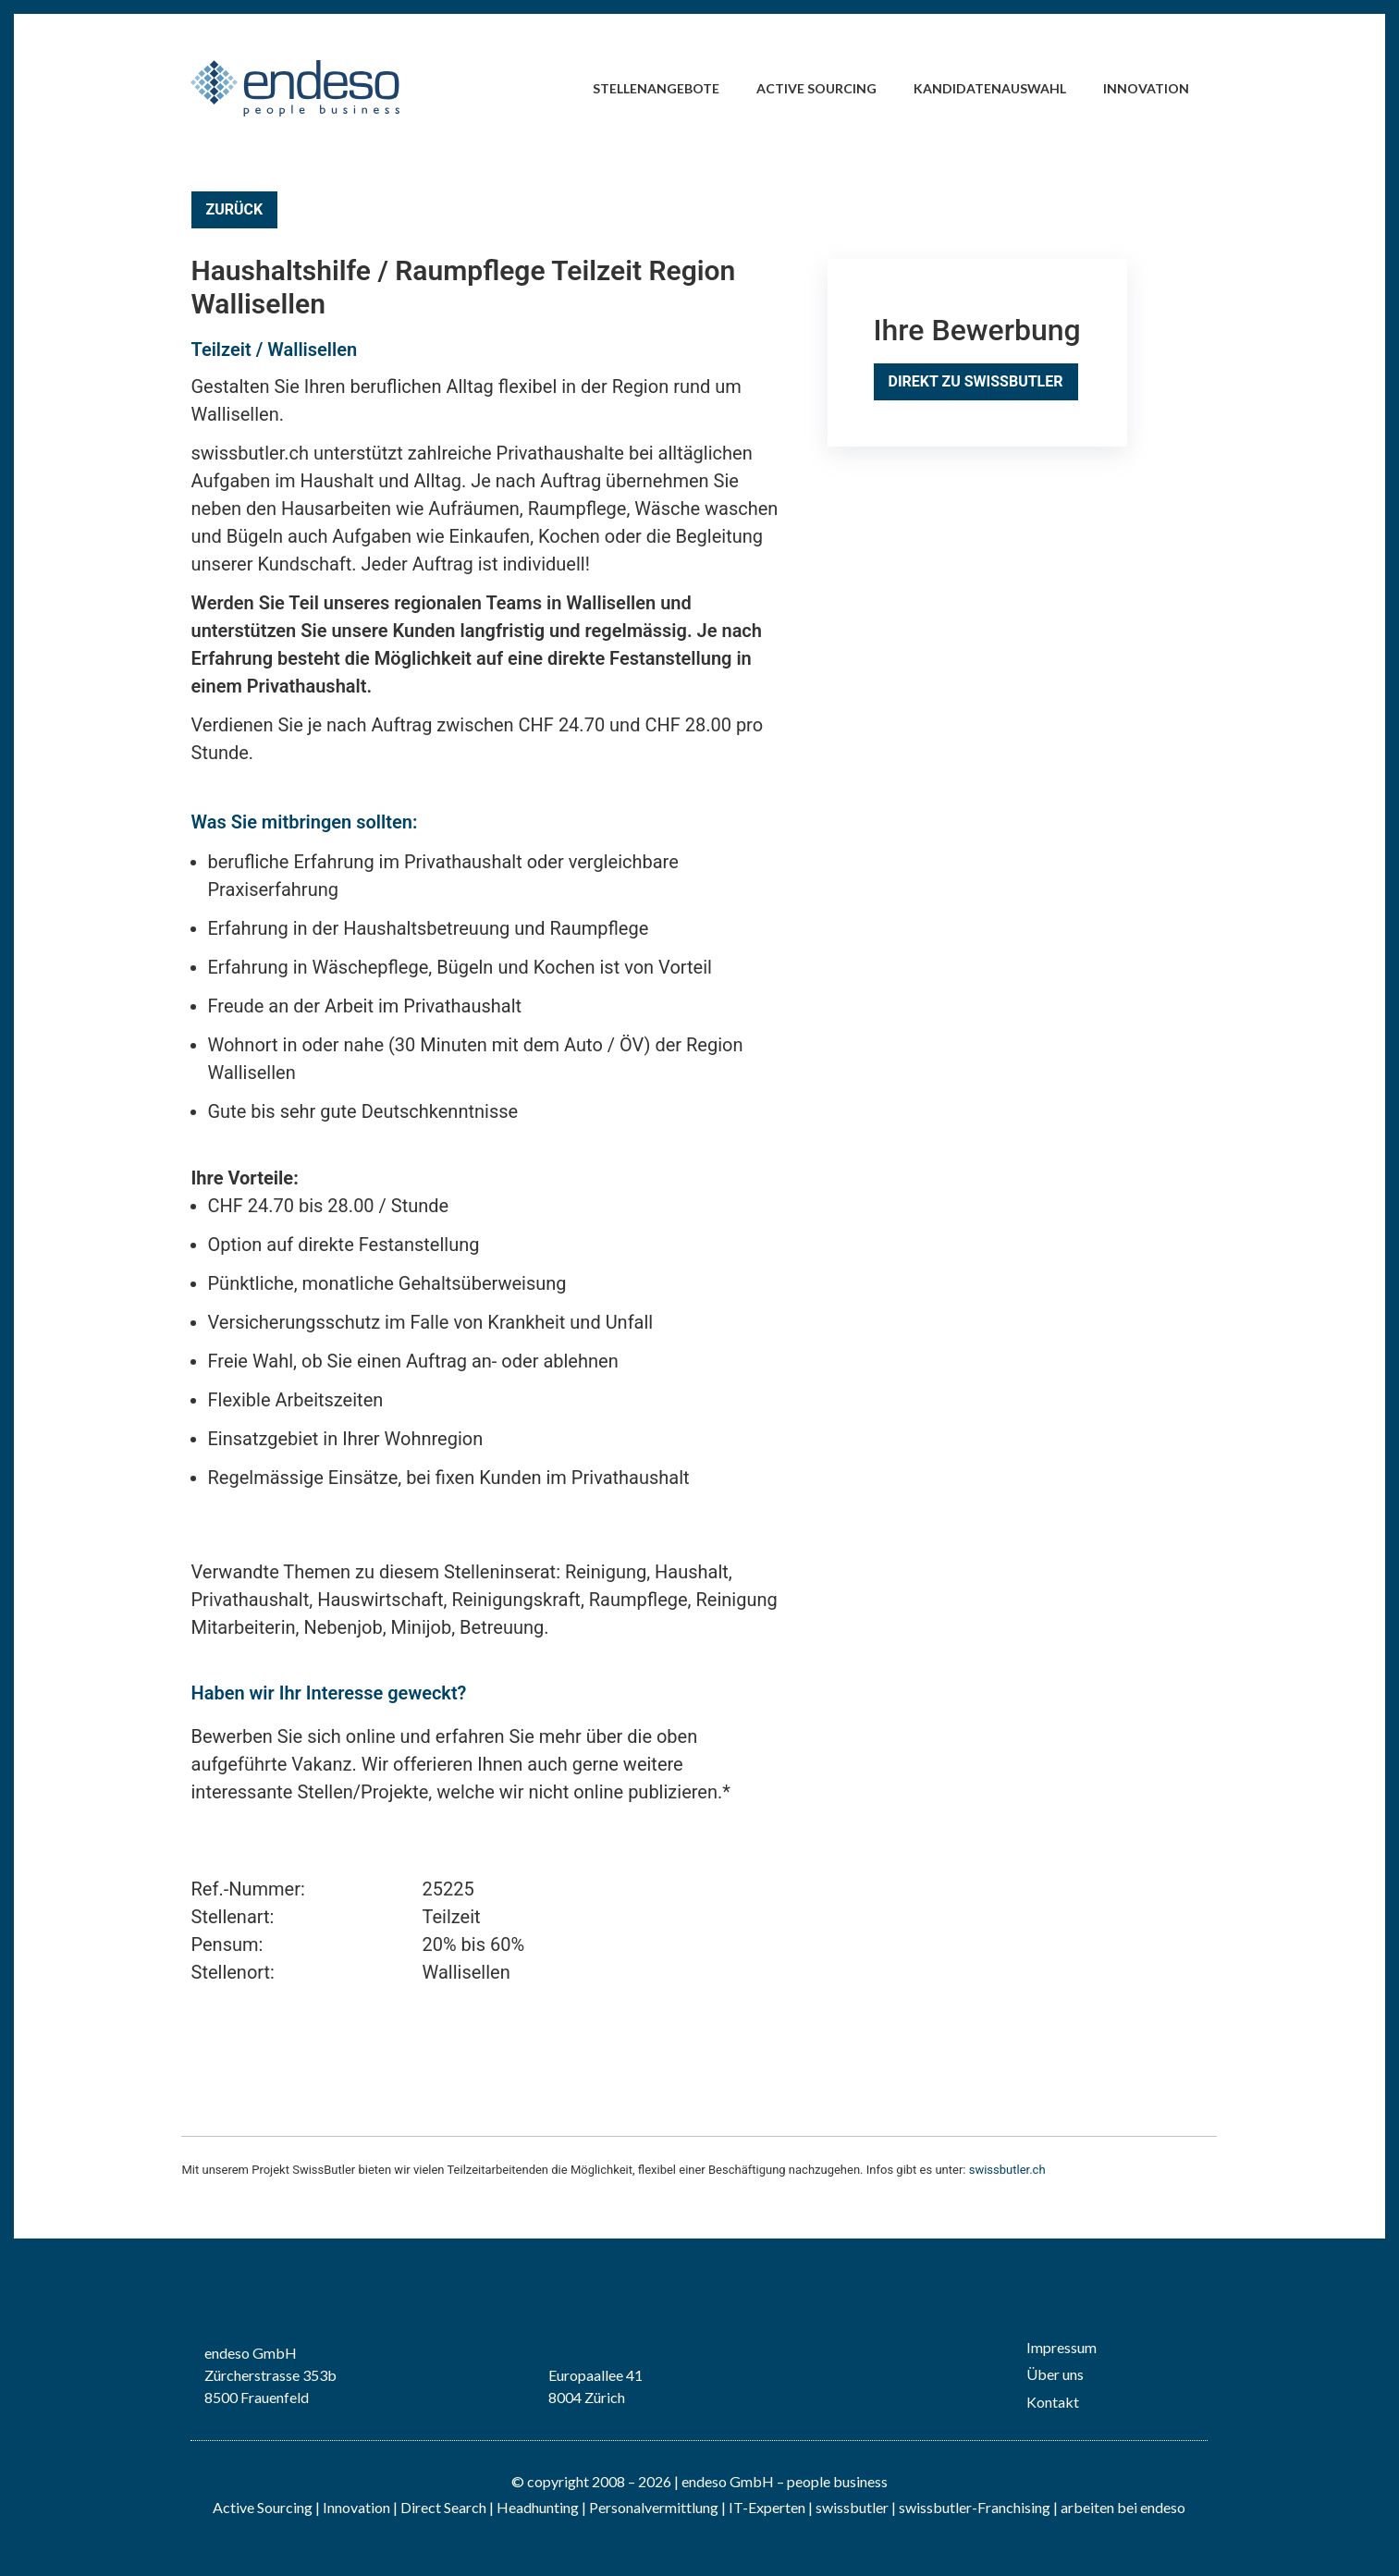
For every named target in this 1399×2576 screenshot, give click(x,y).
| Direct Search (439, 2507)
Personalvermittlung (653, 2507)
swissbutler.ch (1007, 2170)
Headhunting (538, 2507)
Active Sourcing (816, 88)
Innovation (1146, 88)
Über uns (1055, 2374)
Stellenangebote (656, 88)
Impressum (1061, 2347)
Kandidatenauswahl (990, 88)
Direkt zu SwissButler (976, 381)
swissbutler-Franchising (974, 2507)
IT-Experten (765, 2507)
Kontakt (1052, 2401)
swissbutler (852, 2507)
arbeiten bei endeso (1123, 2507)
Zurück (235, 209)
